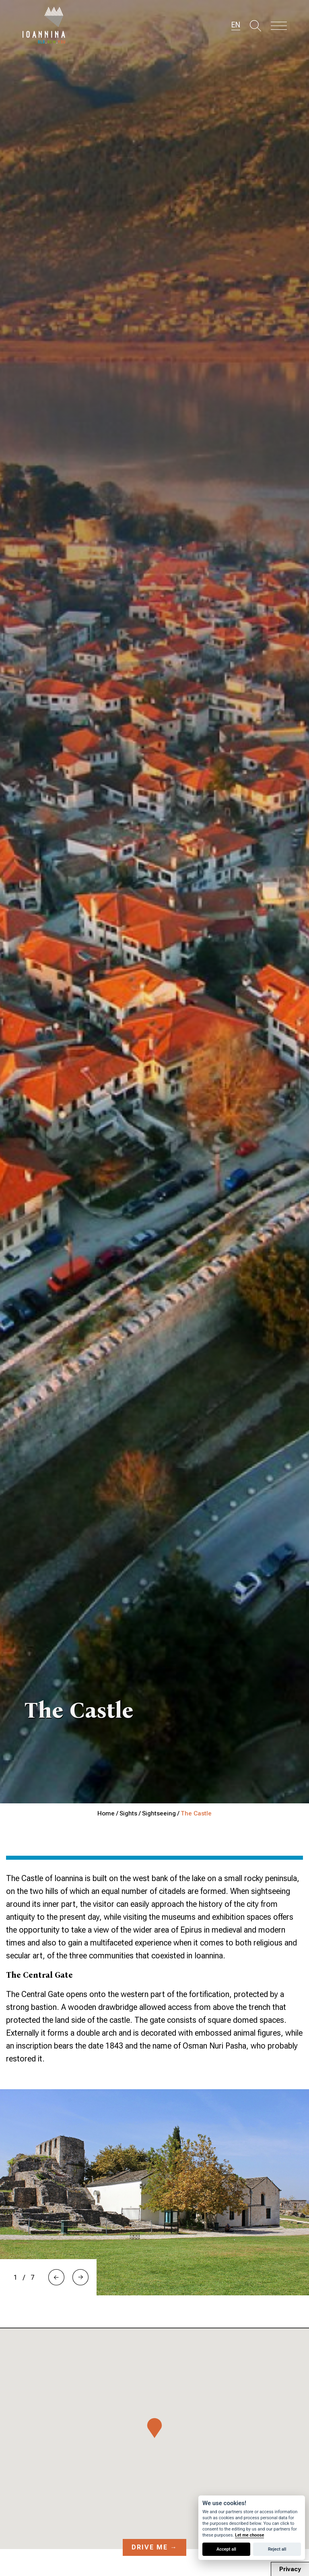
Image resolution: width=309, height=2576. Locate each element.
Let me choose (249, 2535)
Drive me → (154, 2547)
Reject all (277, 2549)
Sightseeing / (161, 1813)
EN (235, 25)
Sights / (130, 1813)
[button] (56, 2277)
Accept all (226, 2549)
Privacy (290, 2569)
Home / (108, 1813)
